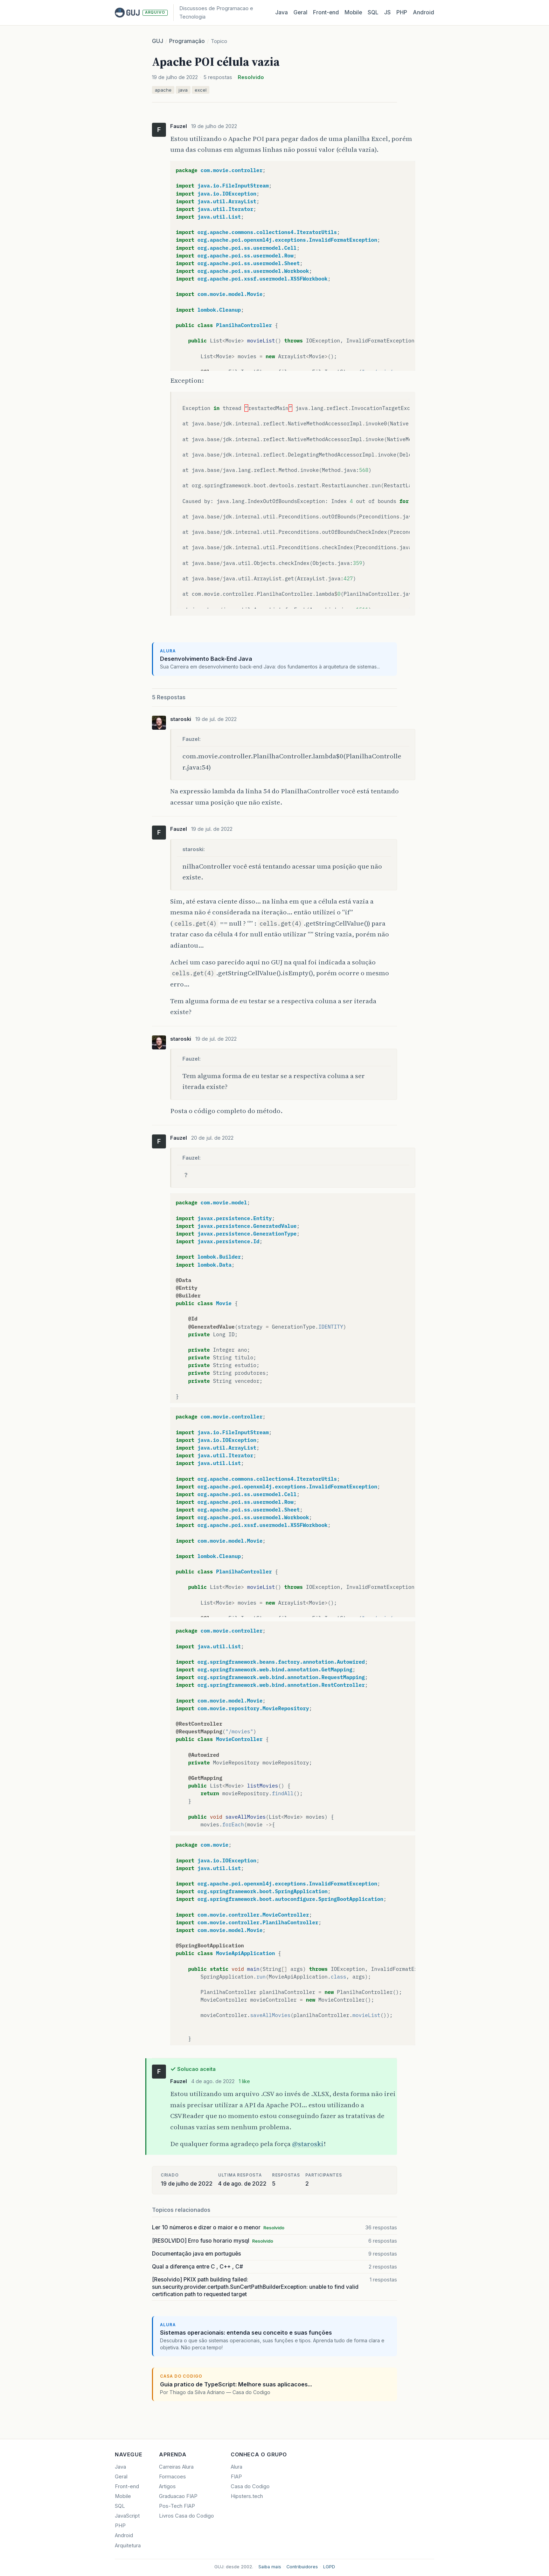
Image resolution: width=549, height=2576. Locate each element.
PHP (401, 12)
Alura (236, 2467)
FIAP (236, 2477)
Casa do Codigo (250, 2486)
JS (387, 12)
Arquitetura (128, 2545)
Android (423, 12)
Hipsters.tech (247, 2496)
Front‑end (326, 12)
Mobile (353, 12)
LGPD (329, 2566)
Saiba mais (269, 2566)
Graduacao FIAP (178, 2496)
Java (281, 12)
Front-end (127, 2486)
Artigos (167, 2486)
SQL (373, 12)
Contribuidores (302, 2566)
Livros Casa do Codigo (186, 2516)
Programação (187, 41)
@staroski (308, 2143)
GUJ (157, 41)
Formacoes (172, 2477)
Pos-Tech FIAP (177, 2506)
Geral (300, 12)
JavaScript (127, 2516)
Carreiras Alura (176, 2467)
